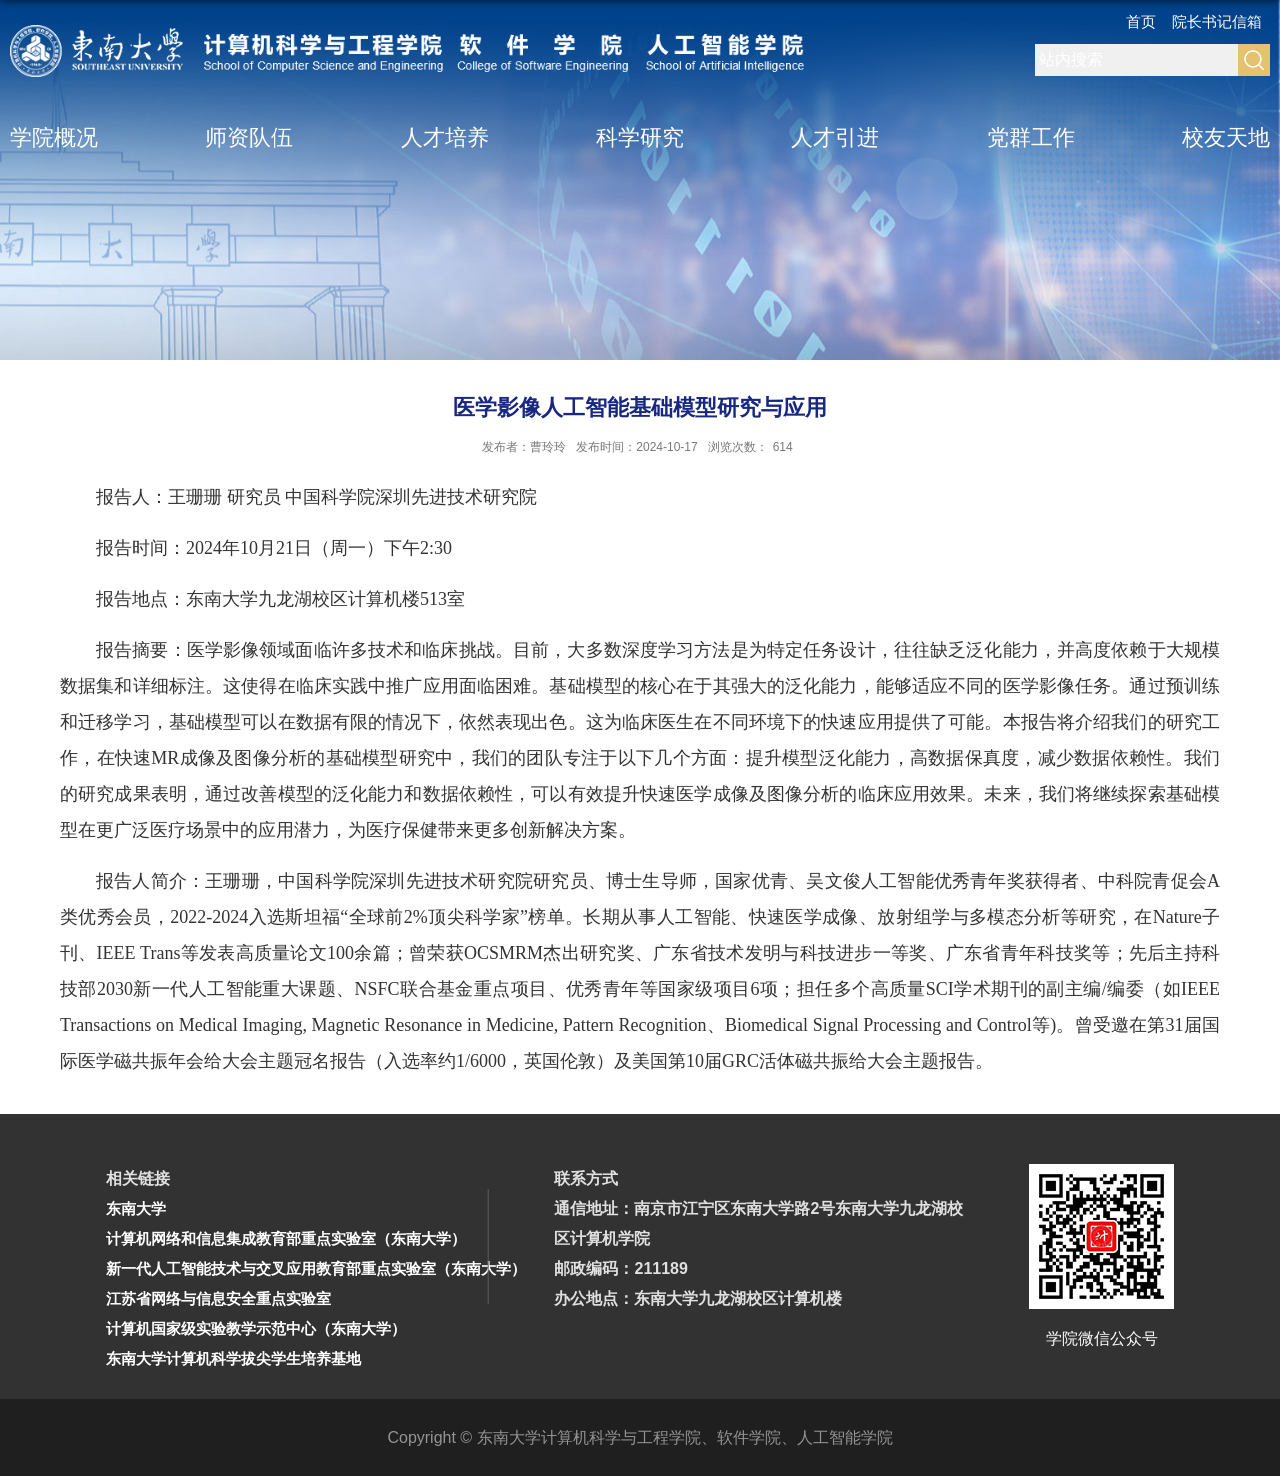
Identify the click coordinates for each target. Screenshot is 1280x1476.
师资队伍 (249, 137)
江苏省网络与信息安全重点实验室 (218, 1298)
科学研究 (640, 137)
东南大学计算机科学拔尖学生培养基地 (233, 1358)
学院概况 (54, 137)
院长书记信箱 (1217, 21)
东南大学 (136, 1208)
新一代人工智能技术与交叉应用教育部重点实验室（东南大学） (316, 1268)
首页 (1141, 21)
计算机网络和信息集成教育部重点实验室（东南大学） (286, 1238)
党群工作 (1031, 137)
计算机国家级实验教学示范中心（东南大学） (256, 1328)
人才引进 (835, 137)
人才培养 (445, 137)
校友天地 (1226, 137)
